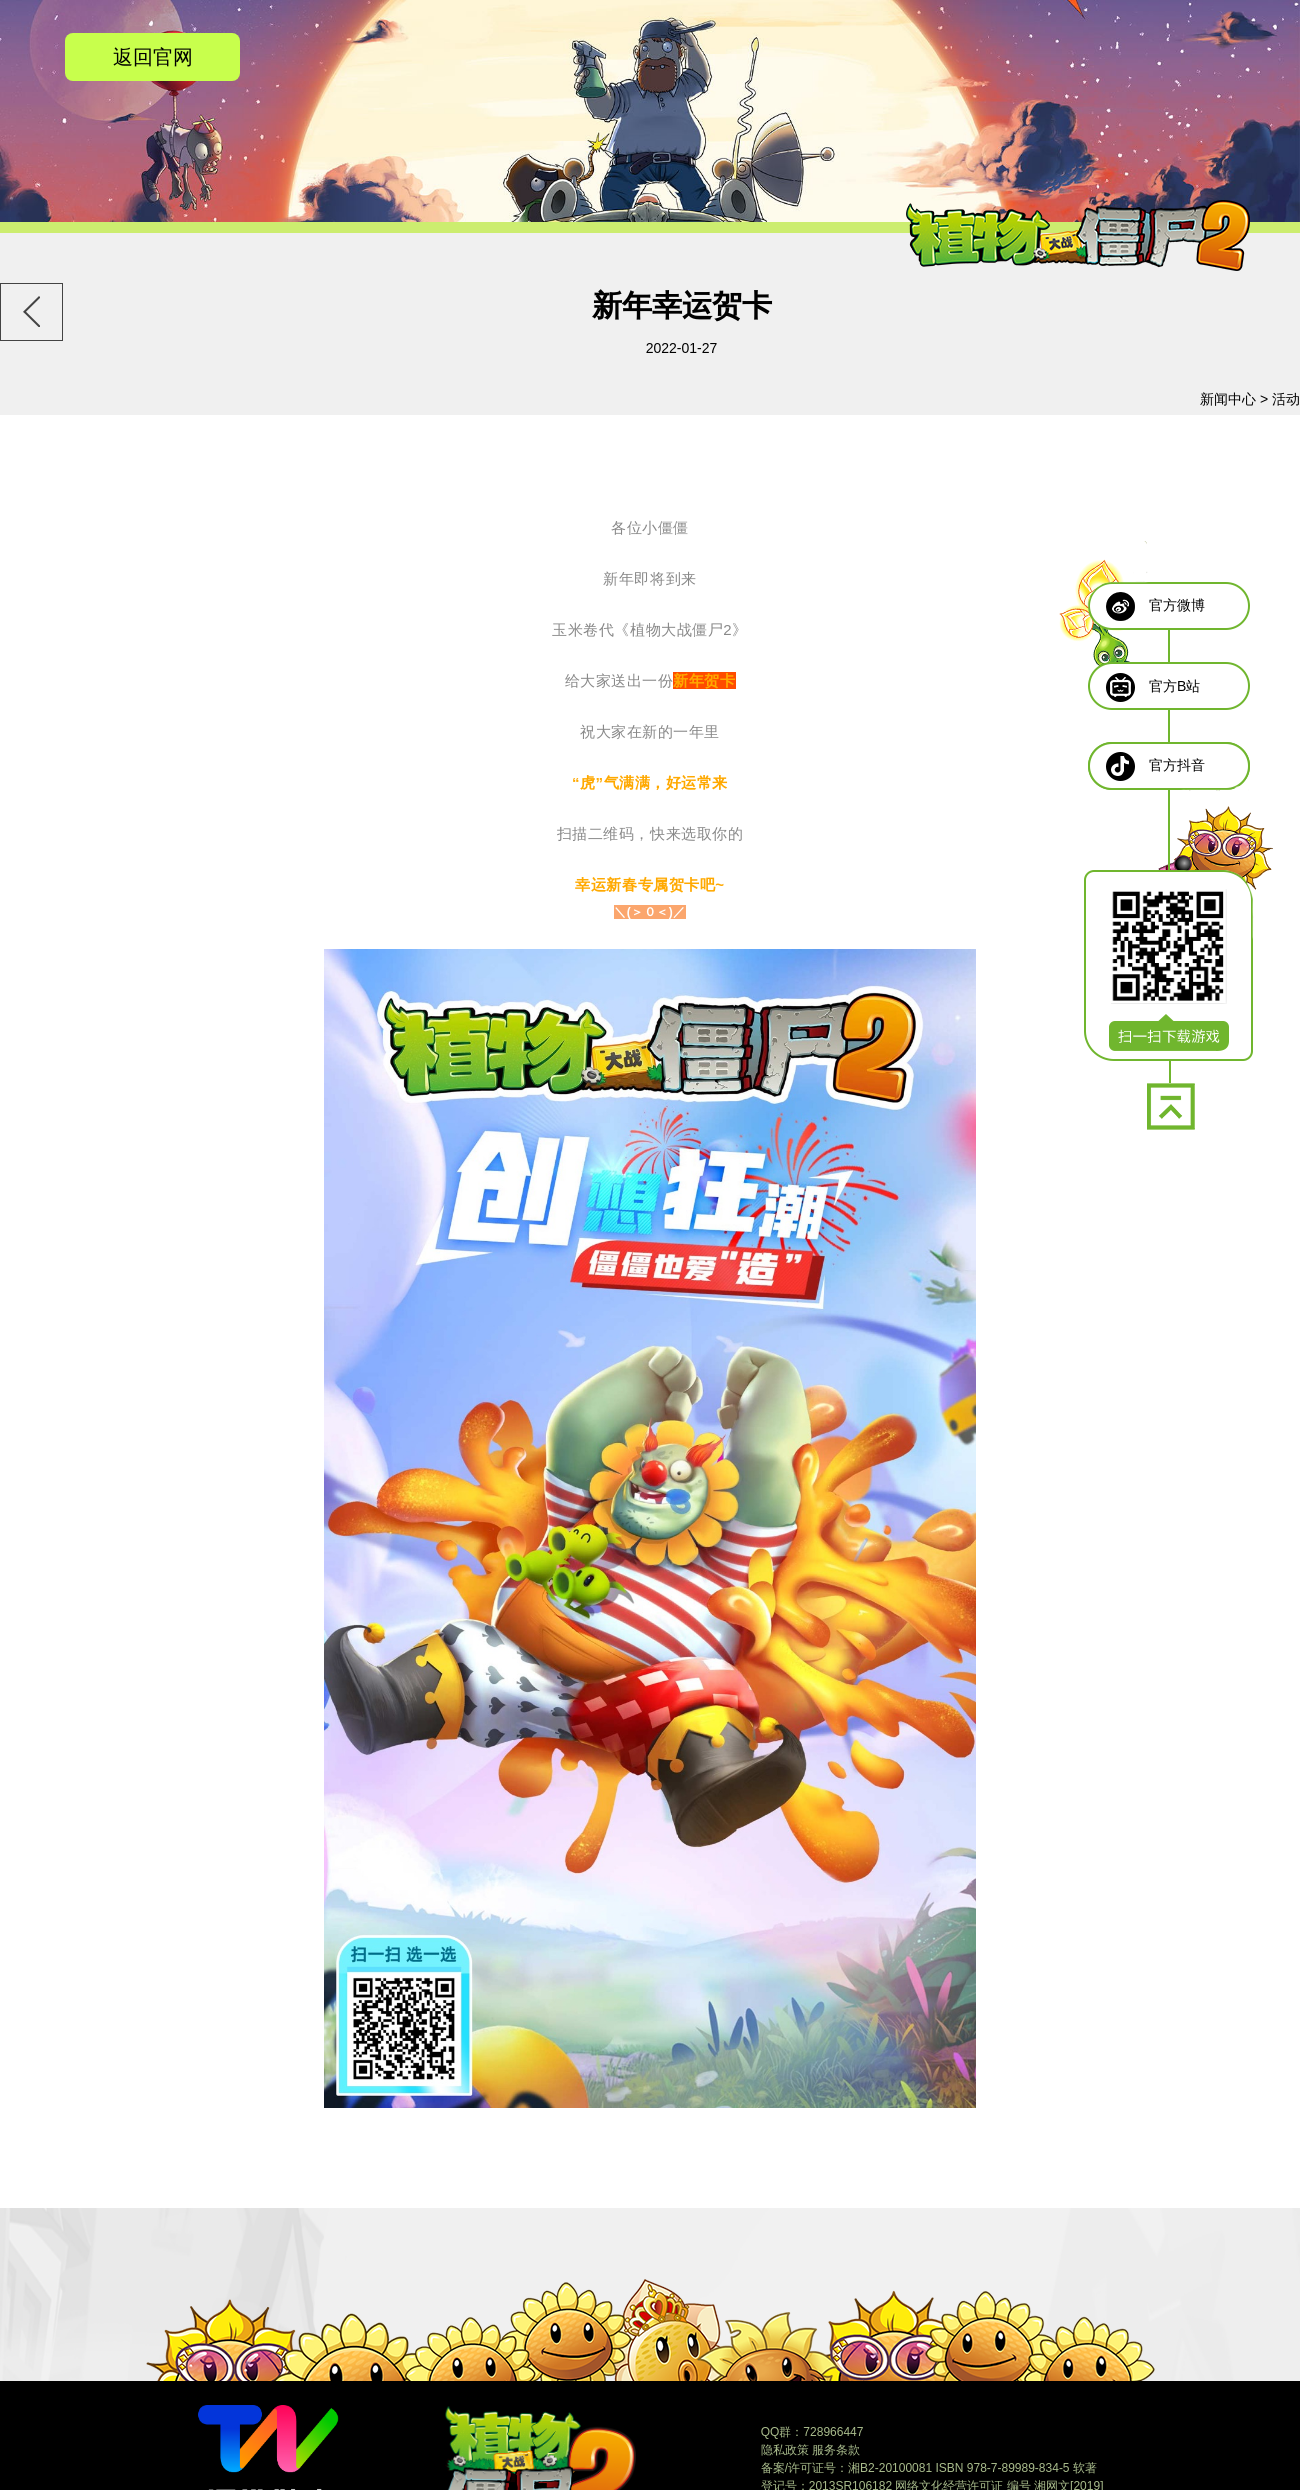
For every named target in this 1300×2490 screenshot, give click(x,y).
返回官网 (153, 57)
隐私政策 (785, 2450)
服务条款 (836, 2450)
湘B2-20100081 (890, 2468)
